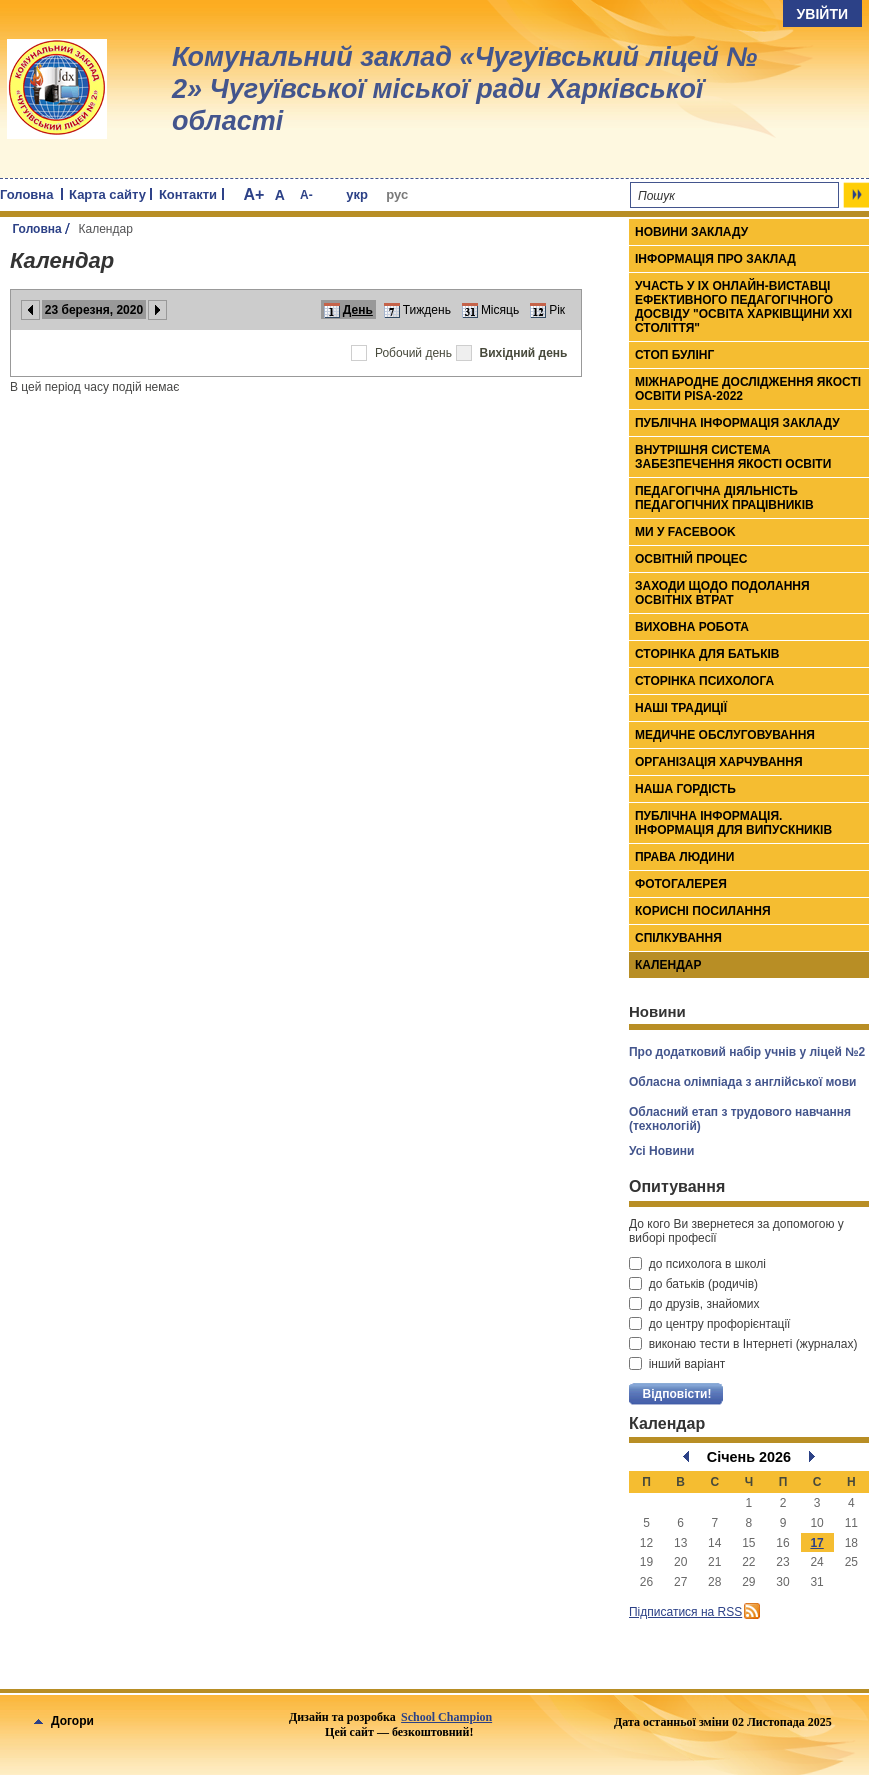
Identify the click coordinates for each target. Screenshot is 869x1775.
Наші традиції (681, 708)
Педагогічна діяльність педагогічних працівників (724, 498)
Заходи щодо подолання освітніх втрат (722, 593)
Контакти (188, 194)
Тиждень (427, 310)
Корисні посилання (703, 911)
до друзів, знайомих (694, 1304)
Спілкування (678, 938)
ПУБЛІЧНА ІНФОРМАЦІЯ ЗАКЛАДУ (737, 423)
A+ (253, 194)
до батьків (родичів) (693, 1284)
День (358, 310)
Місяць (500, 310)
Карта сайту (107, 194)
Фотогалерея (681, 884)
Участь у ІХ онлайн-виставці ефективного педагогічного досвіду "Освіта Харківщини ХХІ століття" (743, 307)
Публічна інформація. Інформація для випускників (733, 823)
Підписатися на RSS (685, 1612)
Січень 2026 (749, 1457)
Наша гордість (685, 789)
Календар (668, 965)
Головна (26, 194)
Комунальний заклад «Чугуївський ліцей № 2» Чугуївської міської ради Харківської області (464, 89)
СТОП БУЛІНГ (674, 355)
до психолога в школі (697, 1264)
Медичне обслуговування (725, 735)
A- (306, 195)
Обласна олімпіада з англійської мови (742, 1082)
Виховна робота (692, 627)
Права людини (684, 857)
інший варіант (677, 1364)
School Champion (446, 1717)
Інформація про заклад (715, 259)
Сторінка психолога (704, 681)
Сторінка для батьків (707, 654)
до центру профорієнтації (709, 1324)
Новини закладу (691, 232)
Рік (557, 310)
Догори (64, 1721)
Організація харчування (719, 762)
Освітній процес (691, 559)
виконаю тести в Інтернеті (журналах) (743, 1344)
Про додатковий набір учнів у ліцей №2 (747, 1052)
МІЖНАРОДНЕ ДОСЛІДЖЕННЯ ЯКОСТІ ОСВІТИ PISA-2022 (748, 389)
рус (397, 194)
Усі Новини (661, 1151)
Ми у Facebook (685, 532)
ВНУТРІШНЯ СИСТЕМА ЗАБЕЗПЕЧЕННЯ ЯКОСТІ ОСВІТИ (733, 457)
